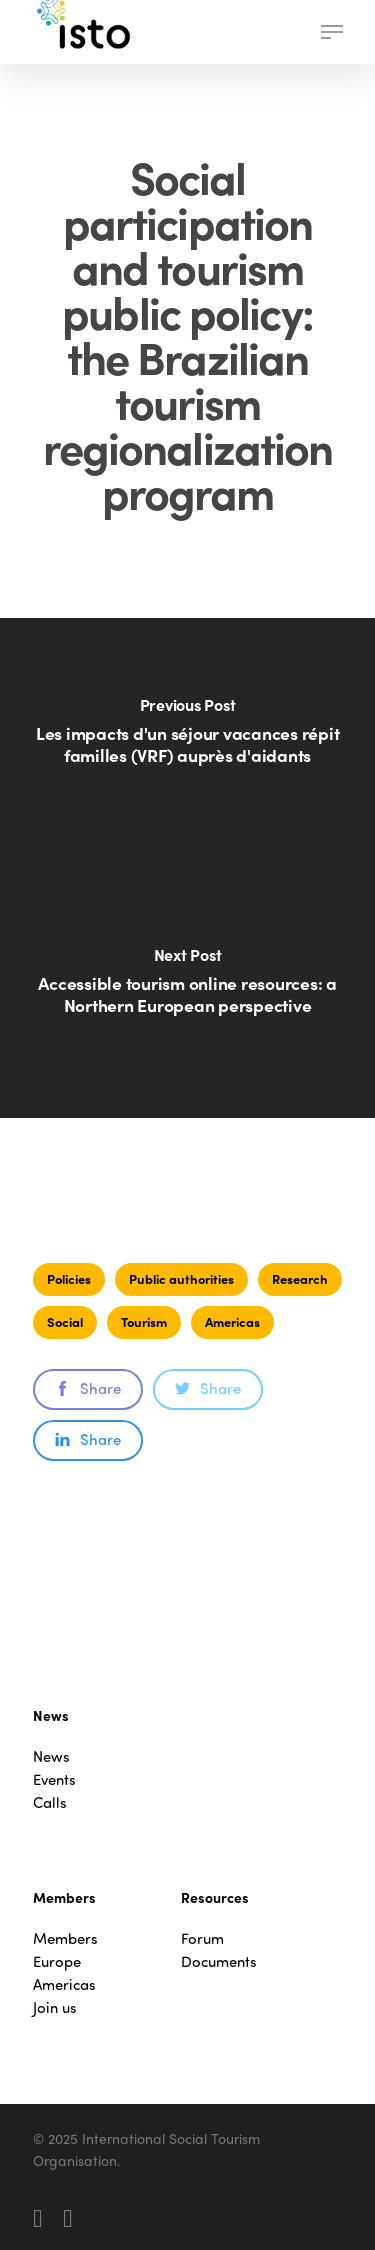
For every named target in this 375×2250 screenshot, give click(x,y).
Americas (232, 1321)
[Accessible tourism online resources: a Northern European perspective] (187, 993)
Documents (219, 1961)
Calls (50, 1802)
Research (300, 1278)
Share (88, 1388)
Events (54, 1779)
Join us (55, 2007)
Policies (69, 1278)
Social (65, 1321)
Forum (202, 1938)
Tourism (144, 1321)
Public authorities (181, 1278)
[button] (332, 32)
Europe (57, 1961)
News (51, 1756)
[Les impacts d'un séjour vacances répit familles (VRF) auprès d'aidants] (187, 743)
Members (65, 1938)
